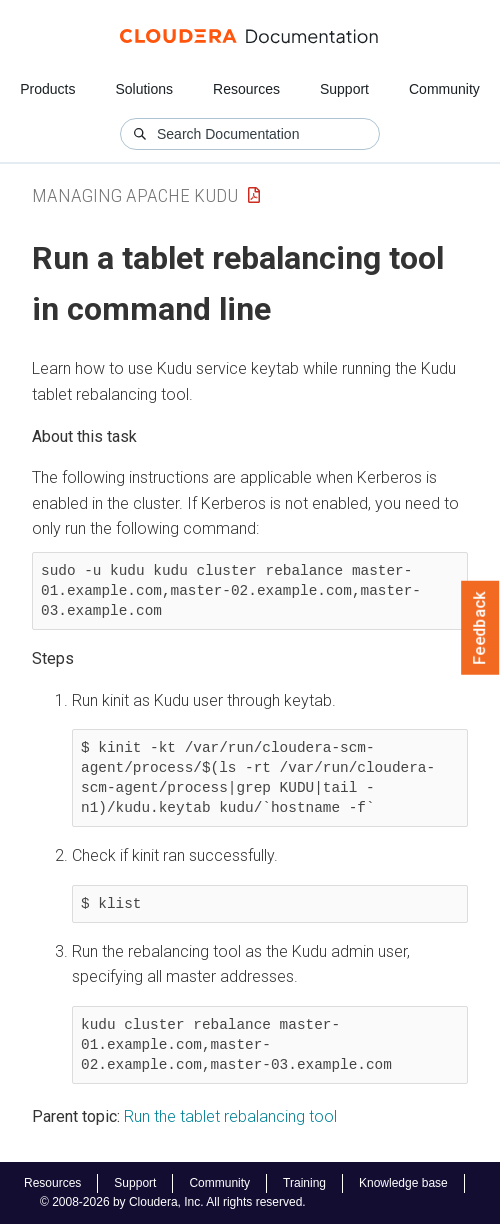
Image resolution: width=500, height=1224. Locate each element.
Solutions (144, 89)
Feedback (480, 628)
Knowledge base (403, 1183)
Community (444, 89)
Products (47, 89)
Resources (246, 89)
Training (304, 1183)
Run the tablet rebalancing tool (230, 1116)
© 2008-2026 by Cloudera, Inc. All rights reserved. (173, 1202)
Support (344, 89)
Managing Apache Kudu (135, 195)
